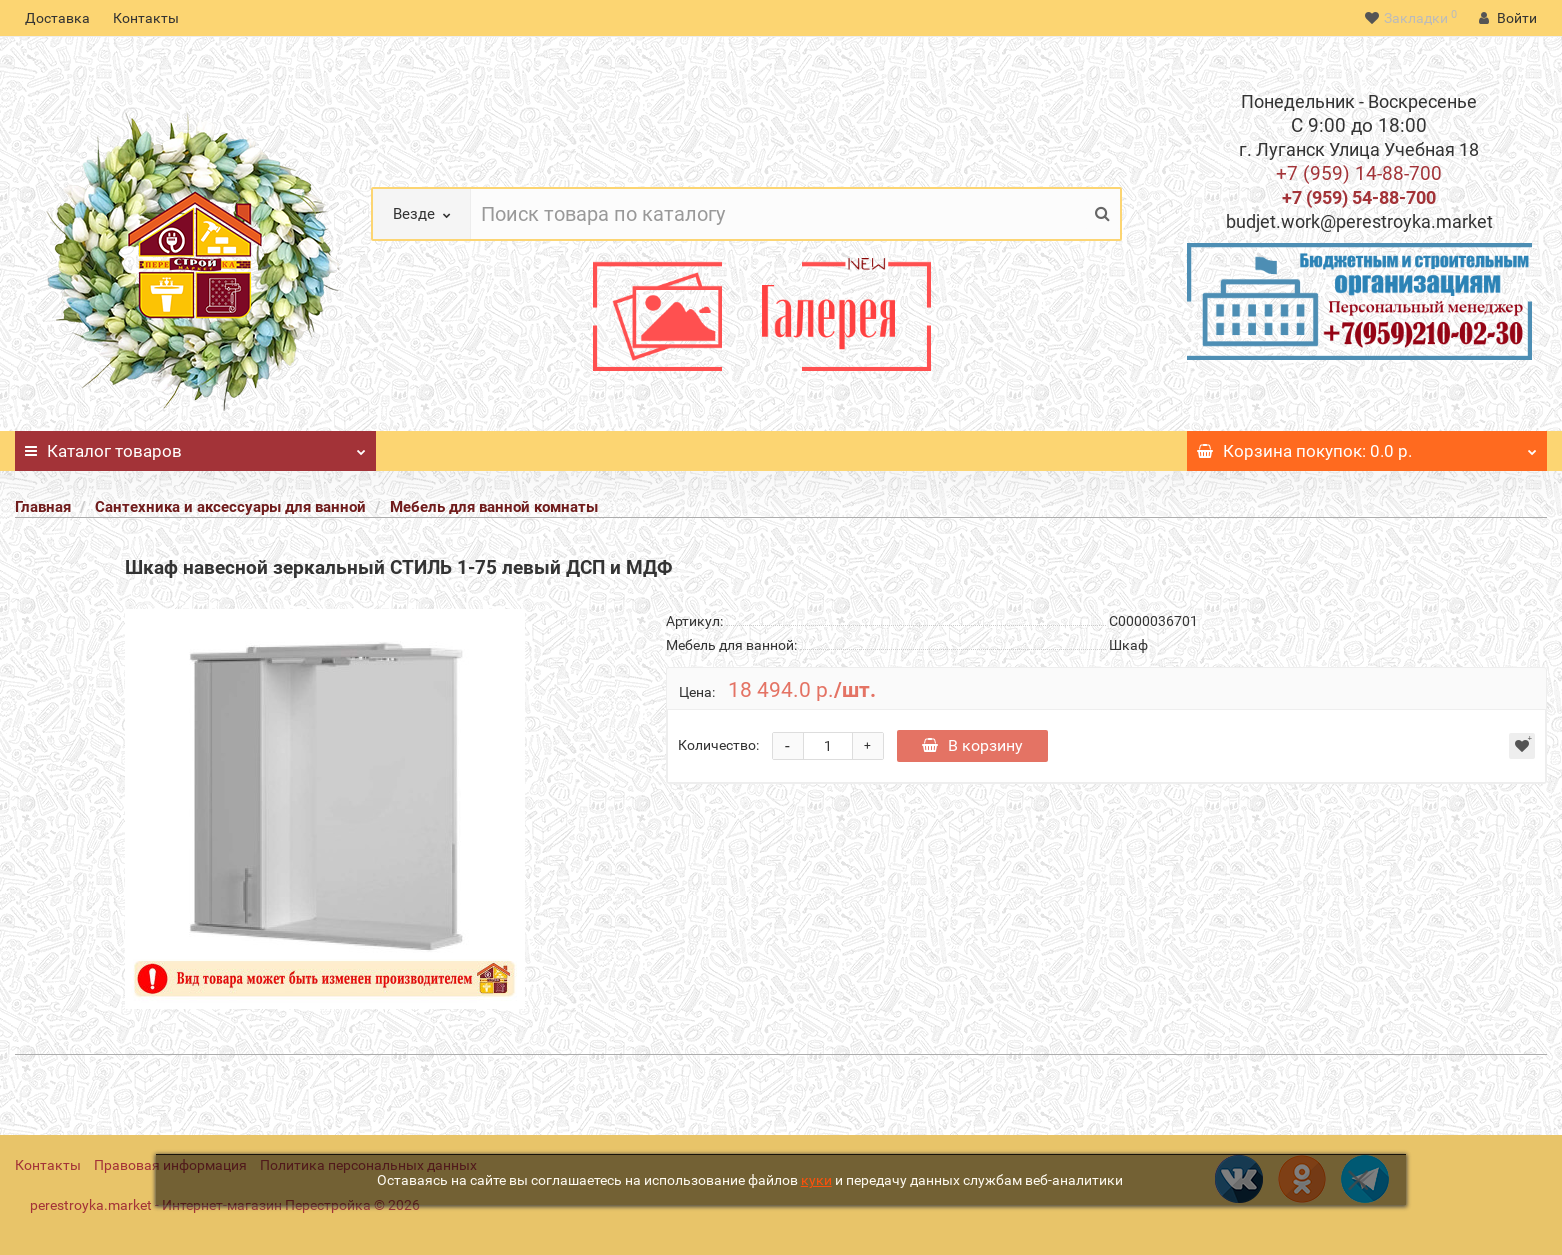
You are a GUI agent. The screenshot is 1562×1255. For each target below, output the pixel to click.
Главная (43, 507)
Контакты (146, 18)
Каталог (195, 446)
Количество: (718, 745)
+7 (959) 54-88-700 (1359, 197)
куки (816, 1180)
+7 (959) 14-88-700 (1359, 173)
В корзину (972, 745)
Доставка (57, 18)
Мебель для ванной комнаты (494, 507)
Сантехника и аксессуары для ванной (230, 507)
